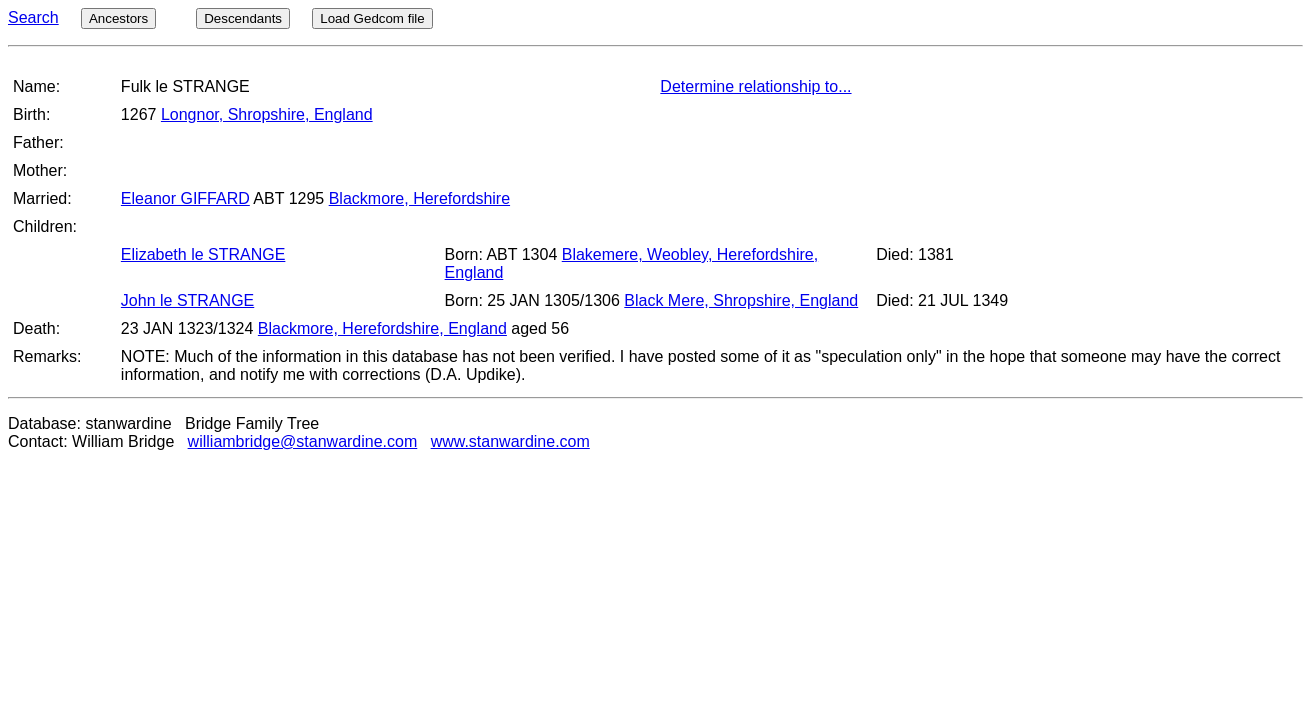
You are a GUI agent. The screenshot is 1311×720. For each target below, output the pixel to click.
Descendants (243, 18)
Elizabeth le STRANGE (203, 254)
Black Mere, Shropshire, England (741, 300)
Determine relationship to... (755, 86)
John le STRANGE (187, 300)
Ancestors (118, 18)
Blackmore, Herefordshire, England (382, 328)
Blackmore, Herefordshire (419, 198)
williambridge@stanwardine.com (303, 441)
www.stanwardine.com (510, 441)
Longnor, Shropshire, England (267, 114)
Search (33, 17)
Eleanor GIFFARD (185, 198)
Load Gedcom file (372, 18)
